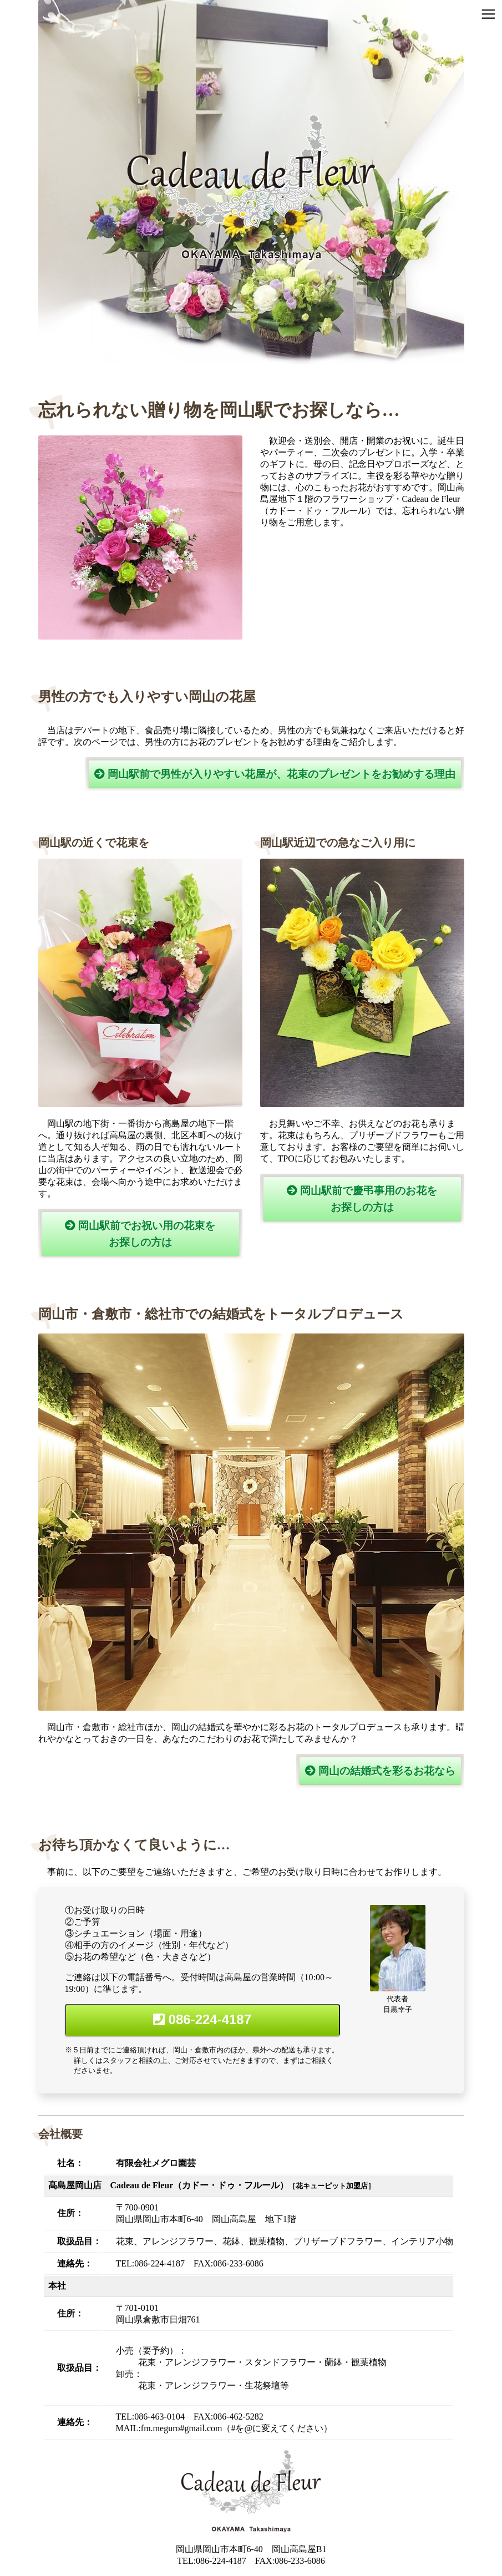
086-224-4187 (202, 2019)
